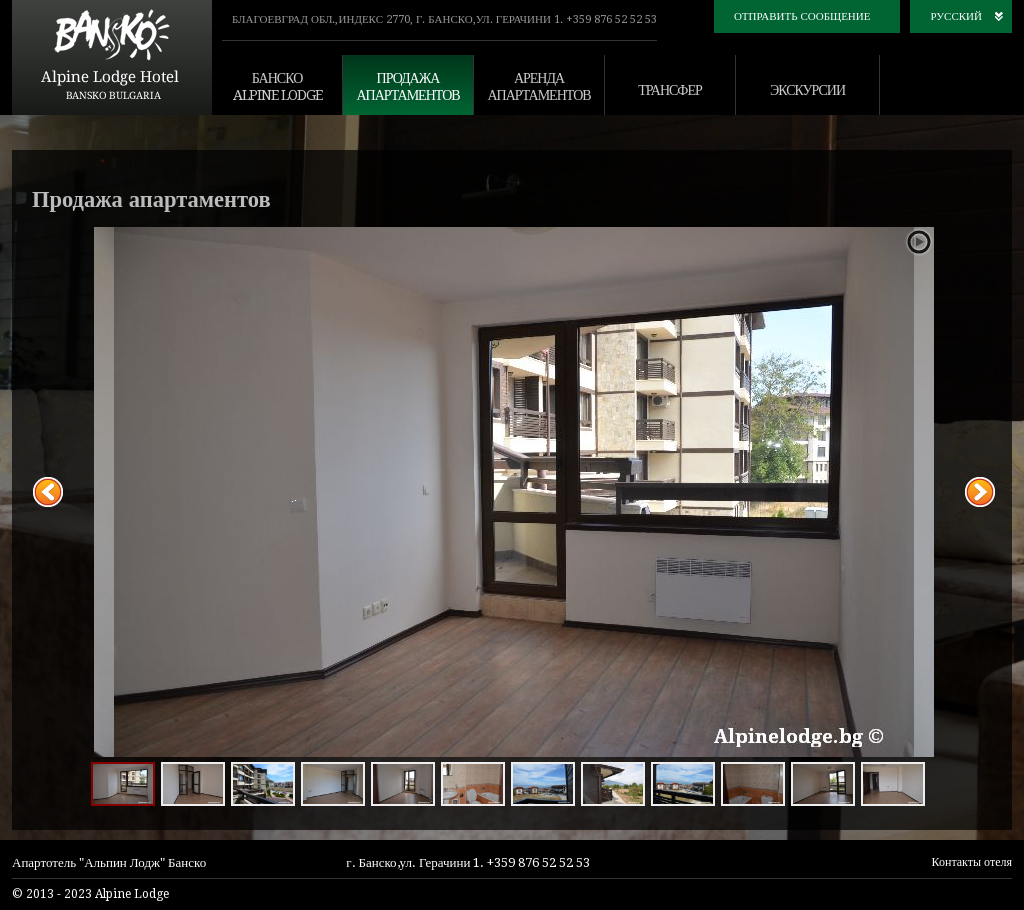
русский (956, 16)
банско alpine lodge (277, 86)
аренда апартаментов (538, 86)
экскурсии (807, 90)
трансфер (670, 90)
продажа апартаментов (407, 86)
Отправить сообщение (802, 16)
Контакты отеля (972, 862)
